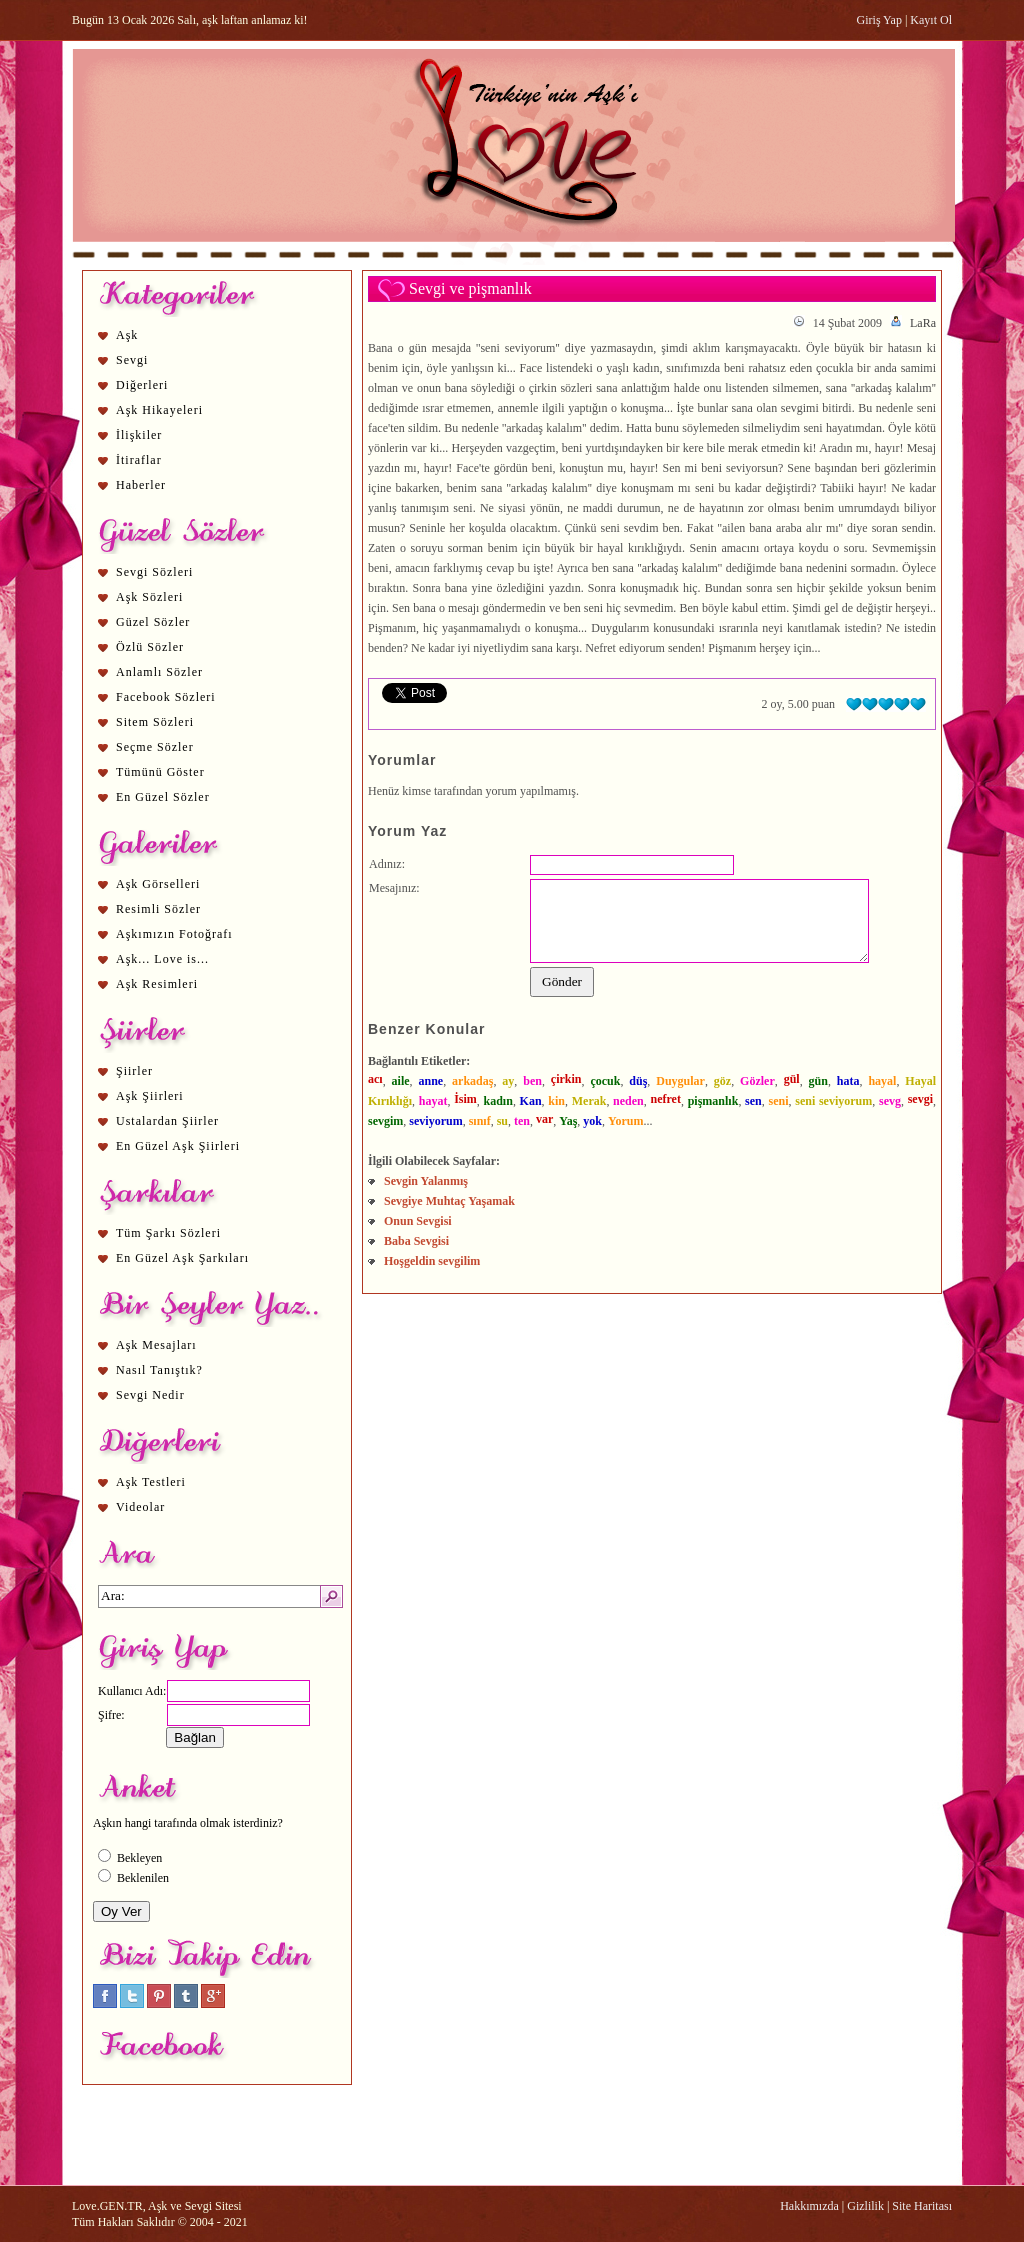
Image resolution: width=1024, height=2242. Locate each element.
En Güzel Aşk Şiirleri (178, 1146)
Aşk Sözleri (149, 597)
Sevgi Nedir (150, 1395)
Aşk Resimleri (157, 984)
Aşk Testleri (151, 1482)
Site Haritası (922, 2206)
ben (532, 1081)
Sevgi (132, 360)
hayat (433, 1101)
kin (556, 1101)
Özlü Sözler (150, 647)
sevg (890, 1101)
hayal (882, 1081)
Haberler (141, 485)
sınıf (480, 1121)
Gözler (757, 1081)
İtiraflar (139, 460)
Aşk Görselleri (158, 884)
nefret (666, 1099)
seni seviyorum (833, 1101)
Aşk (127, 335)
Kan (531, 1101)
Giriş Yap (879, 20)
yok (592, 1121)
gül (792, 1079)
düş (638, 1081)
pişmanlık (713, 1101)
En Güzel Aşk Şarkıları (182, 1258)
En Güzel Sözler (163, 797)
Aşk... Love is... (162, 959)
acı (375, 1079)
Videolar (140, 1507)
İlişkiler (139, 435)
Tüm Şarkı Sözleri (168, 1233)
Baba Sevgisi (416, 1241)
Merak (589, 1101)
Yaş (568, 1121)
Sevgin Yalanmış (426, 1181)
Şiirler (134, 1071)
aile (401, 1081)
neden (628, 1101)
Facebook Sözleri (166, 697)
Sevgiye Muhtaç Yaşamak (449, 1201)
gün (818, 1081)
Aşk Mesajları (156, 1345)
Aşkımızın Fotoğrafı (174, 934)
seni (778, 1101)
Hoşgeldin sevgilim (432, 1261)
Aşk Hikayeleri (159, 410)
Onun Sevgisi (418, 1221)
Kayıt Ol (931, 20)
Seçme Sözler (155, 747)
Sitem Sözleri (155, 722)
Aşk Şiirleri (150, 1096)
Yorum (625, 1121)
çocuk (605, 1081)
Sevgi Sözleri (154, 572)
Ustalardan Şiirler (167, 1121)
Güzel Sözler (153, 622)
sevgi (920, 1099)
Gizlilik (865, 2206)
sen (753, 1101)
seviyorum (435, 1121)
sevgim (385, 1121)
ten (522, 1121)
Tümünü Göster (160, 772)
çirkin (566, 1079)
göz (722, 1081)
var (544, 1119)
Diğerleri (142, 385)
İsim (465, 1099)
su (502, 1121)
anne (430, 1081)
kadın (498, 1101)
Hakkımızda (809, 2206)
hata (848, 1081)
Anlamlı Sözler (159, 672)
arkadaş (472, 1081)
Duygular (680, 1081)
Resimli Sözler (158, 909)
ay (508, 1081)
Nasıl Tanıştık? (159, 1370)
